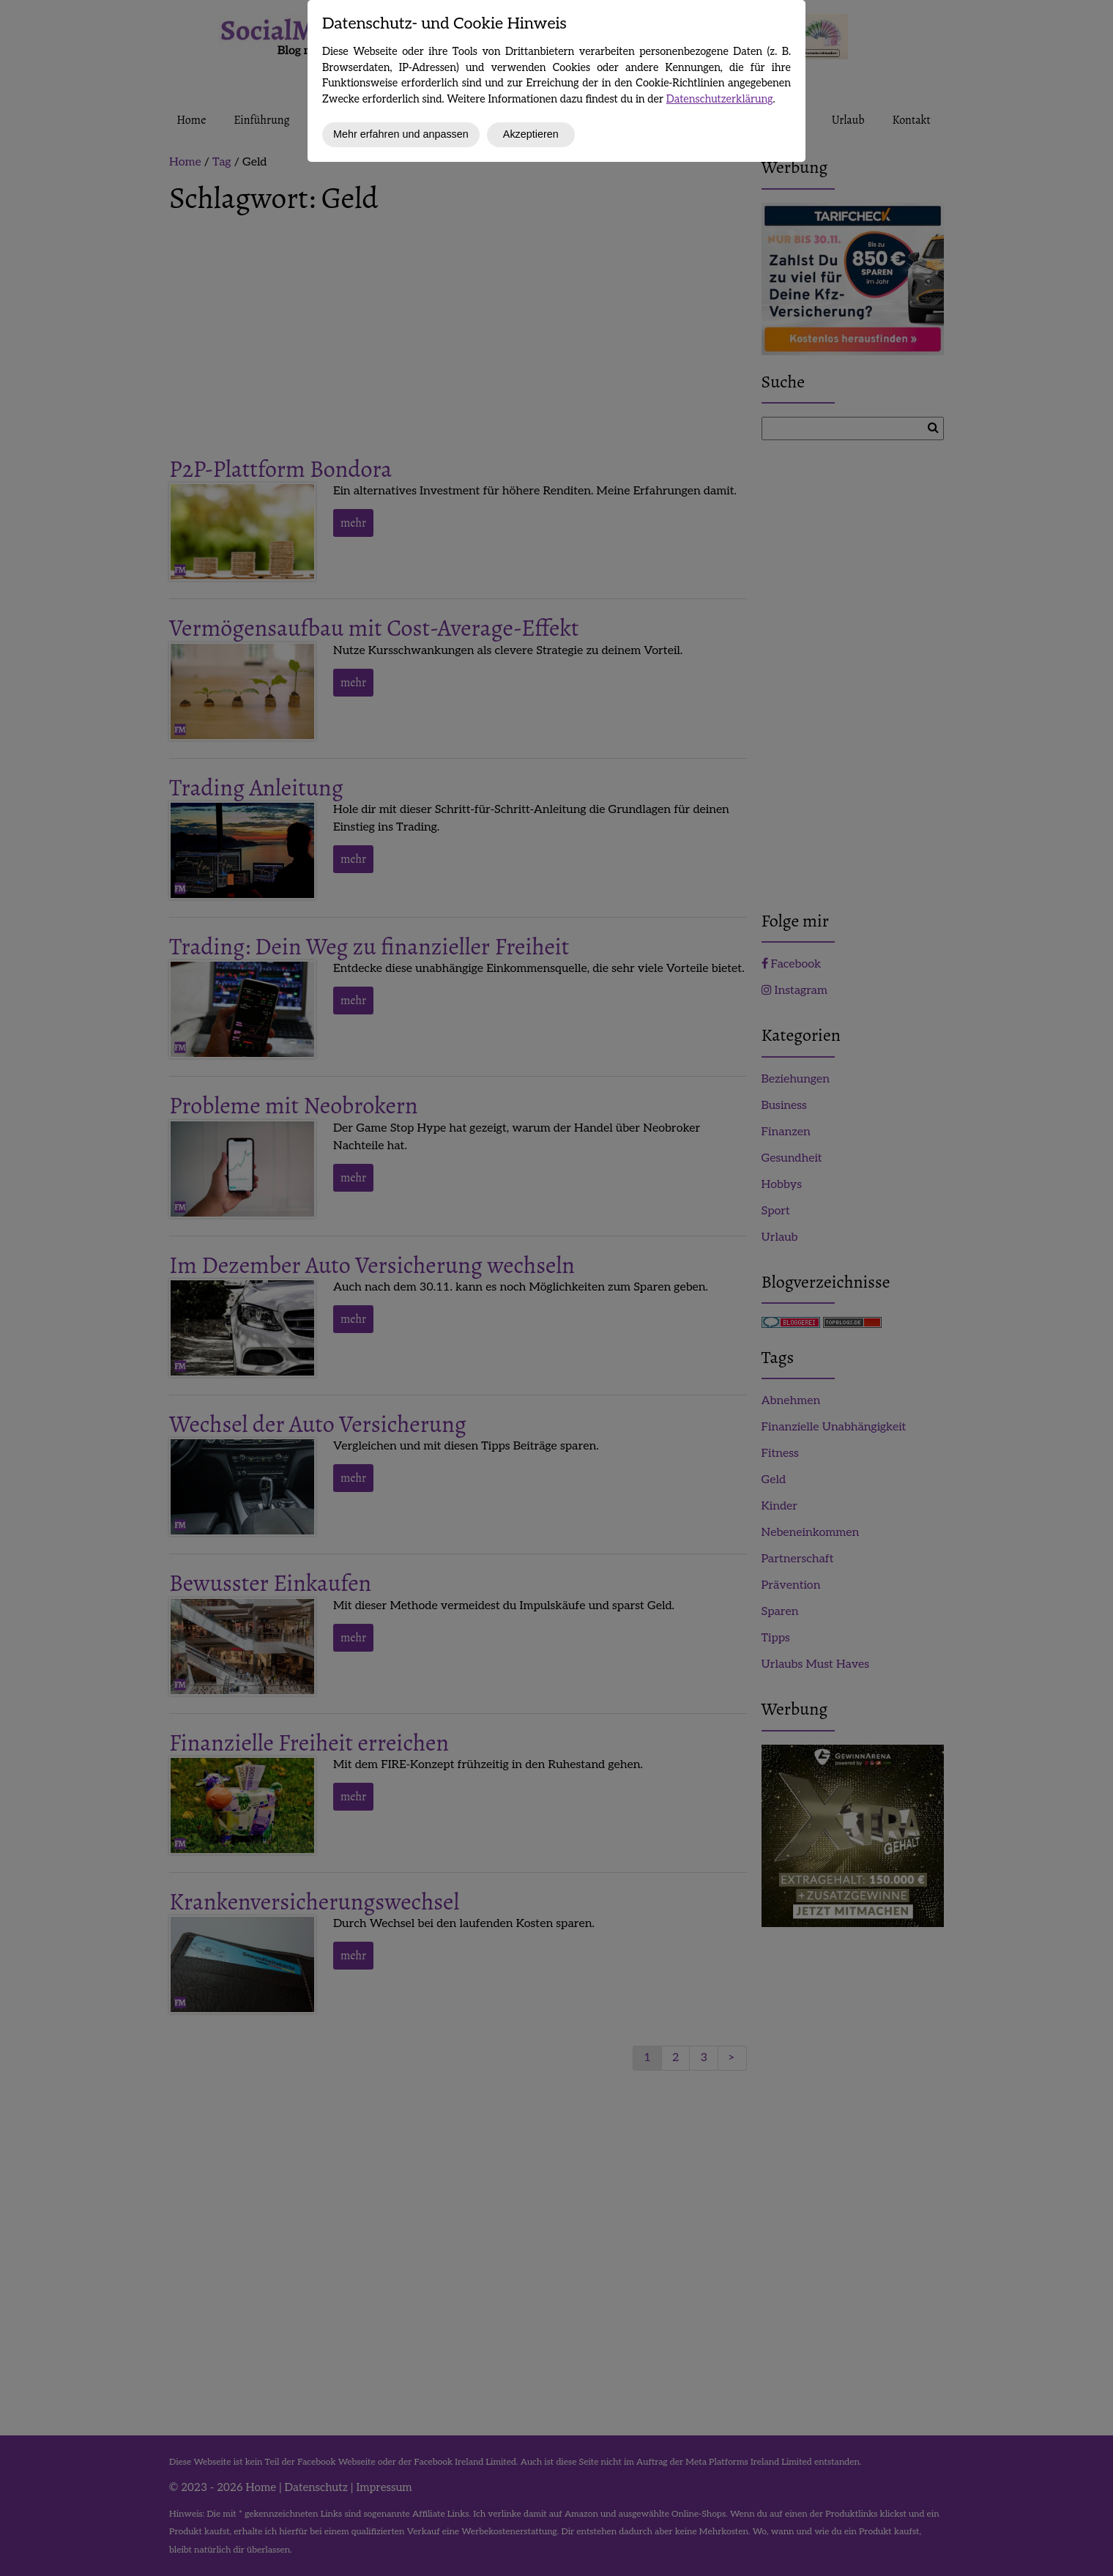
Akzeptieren (531, 134)
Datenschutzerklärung (719, 99)
